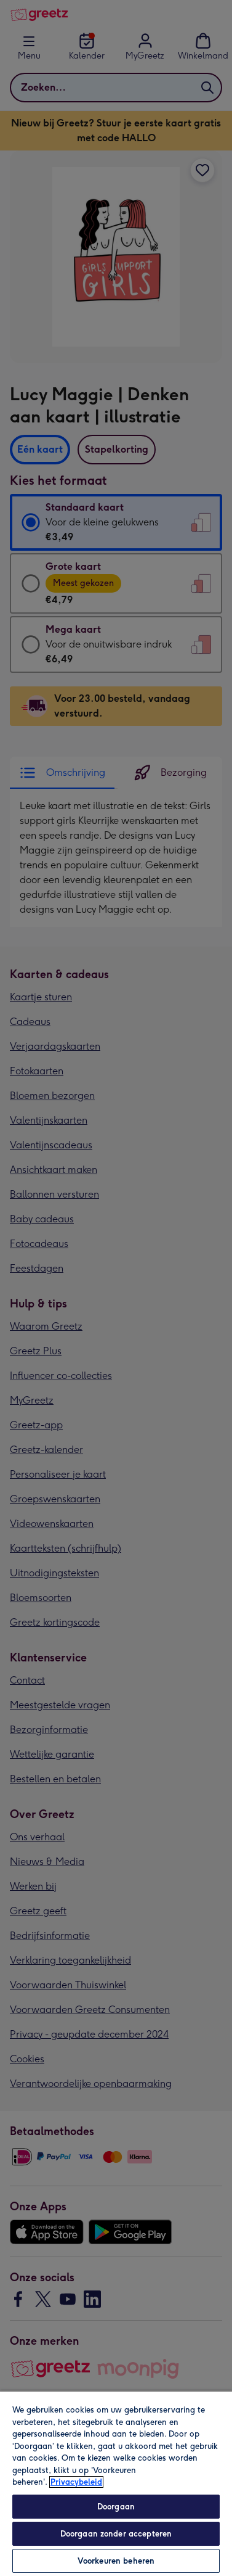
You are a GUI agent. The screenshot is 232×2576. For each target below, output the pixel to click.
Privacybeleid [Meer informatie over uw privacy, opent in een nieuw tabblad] (76, 2482)
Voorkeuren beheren (116, 2561)
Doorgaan (116, 2506)
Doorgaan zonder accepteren (116, 2533)
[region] (116, 2483)
